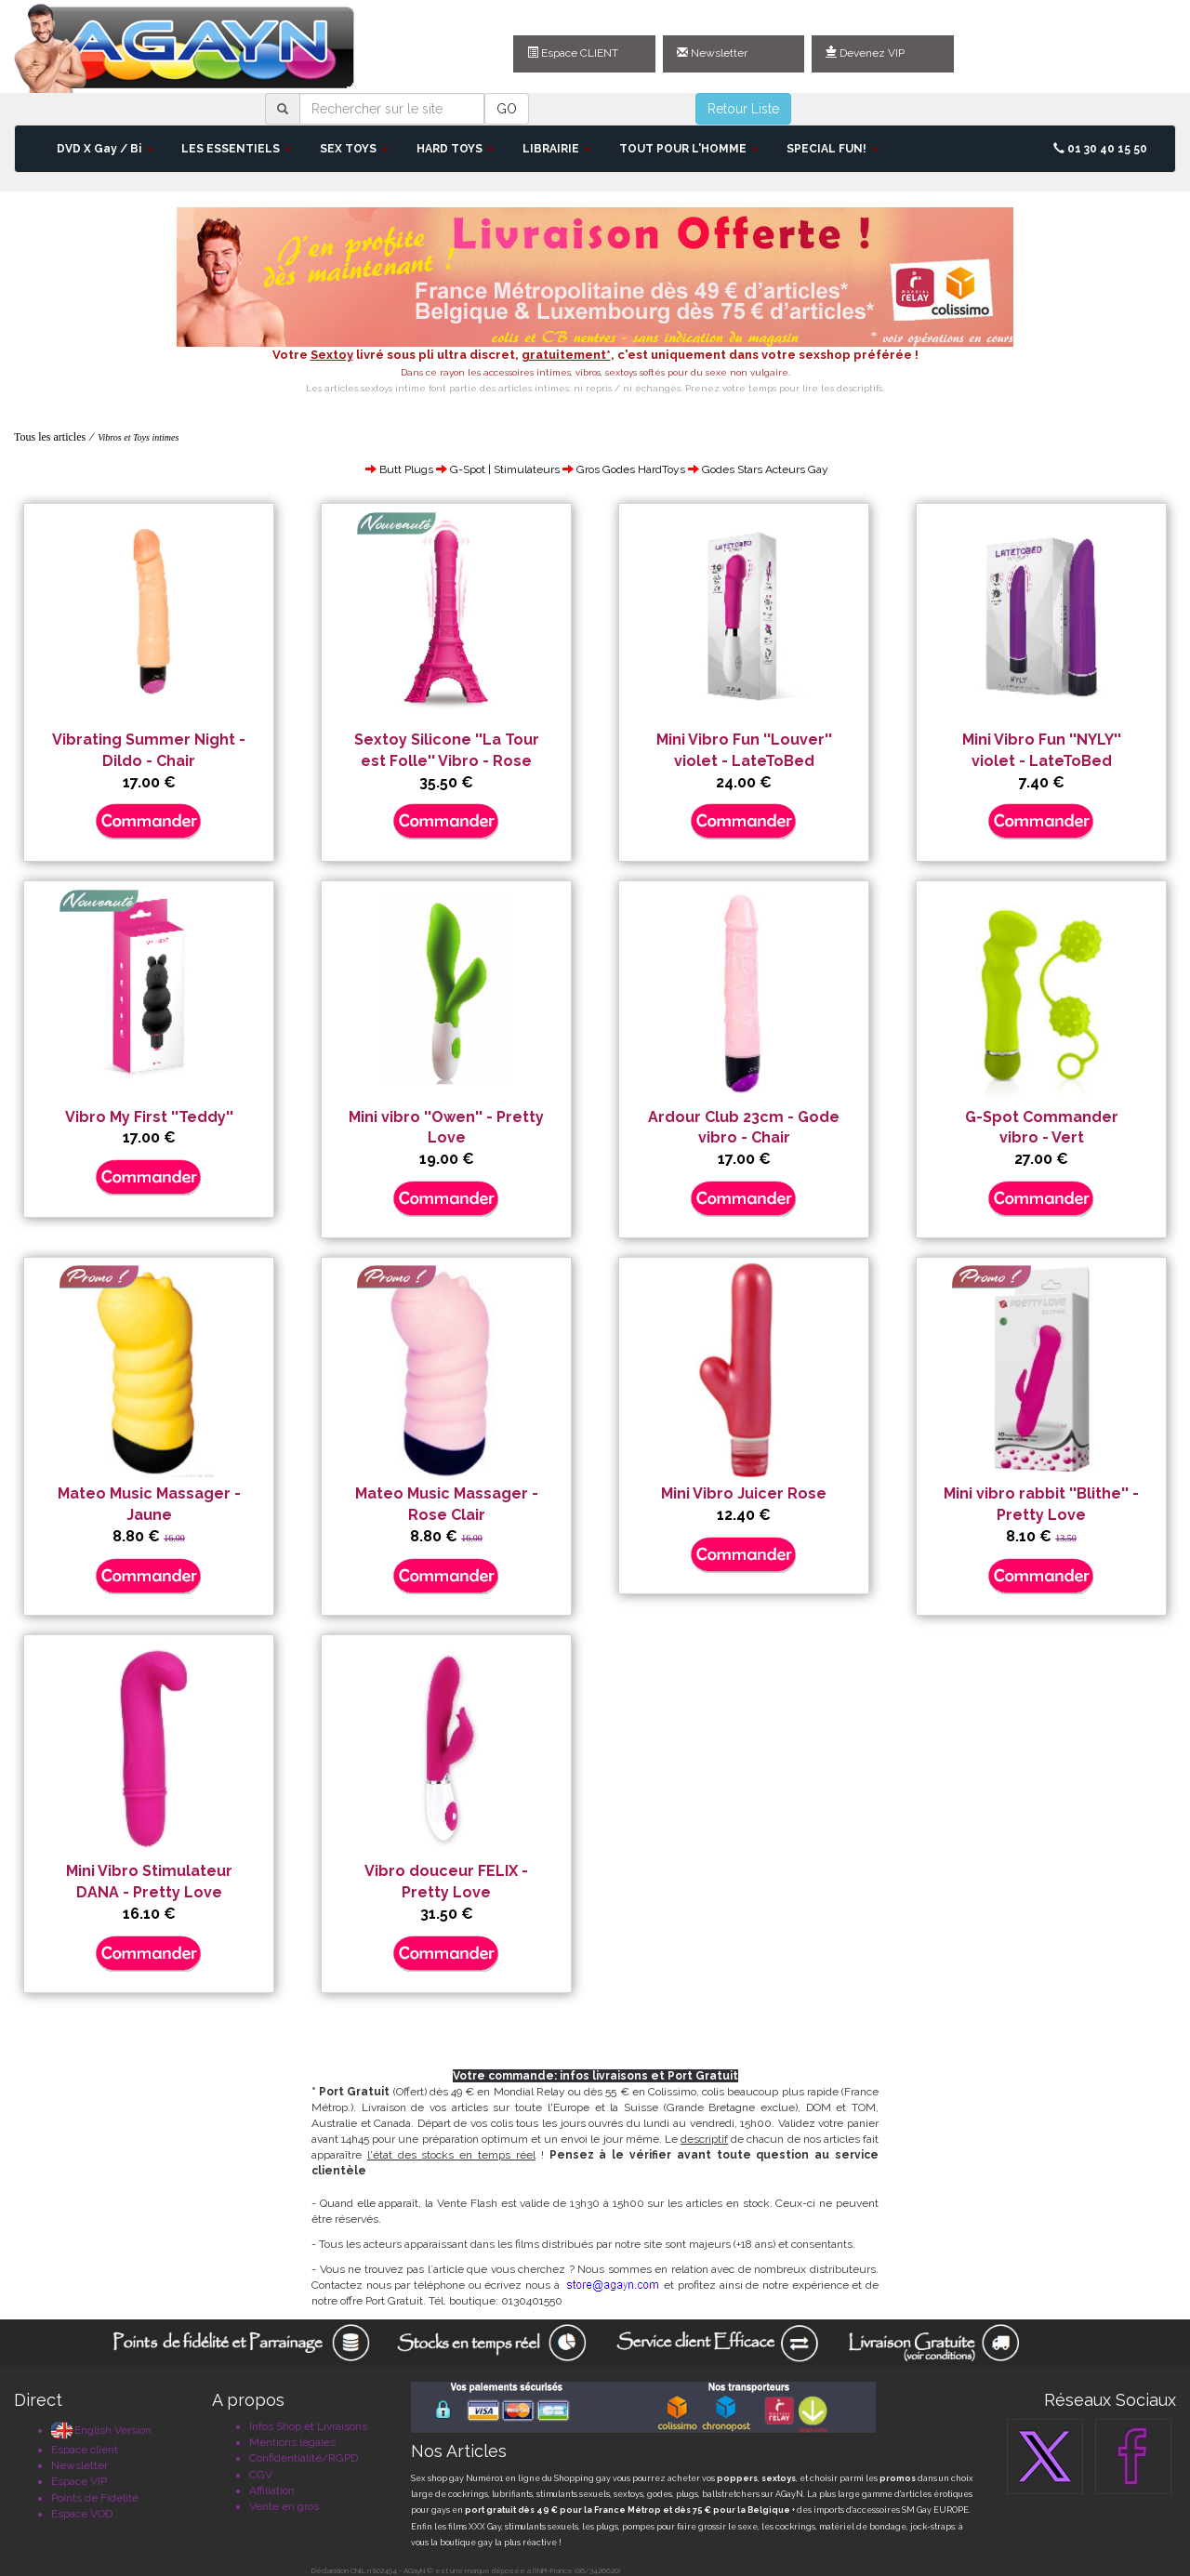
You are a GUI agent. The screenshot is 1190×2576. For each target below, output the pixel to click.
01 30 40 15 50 (1100, 148)
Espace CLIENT (572, 52)
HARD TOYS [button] (455, 148)
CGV (260, 2474)
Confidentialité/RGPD (303, 2457)
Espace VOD (81, 2513)
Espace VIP (79, 2481)
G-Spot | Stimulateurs (505, 469)
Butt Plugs (406, 469)
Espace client (84, 2449)
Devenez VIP (865, 52)
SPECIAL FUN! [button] (833, 148)
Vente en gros (284, 2506)
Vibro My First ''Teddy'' (149, 1117)
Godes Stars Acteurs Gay (765, 469)
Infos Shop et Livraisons (308, 2426)
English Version (101, 2430)
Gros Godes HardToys (630, 469)
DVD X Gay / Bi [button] (105, 148)
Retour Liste (743, 108)
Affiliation (272, 2490)
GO (506, 108)
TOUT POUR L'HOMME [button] (689, 148)
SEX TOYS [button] (354, 148)
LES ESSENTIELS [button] (236, 148)
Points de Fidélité (95, 2497)
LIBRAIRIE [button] (556, 148)
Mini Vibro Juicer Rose (743, 1493)
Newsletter (712, 52)
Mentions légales (292, 2442)
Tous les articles (50, 436)
